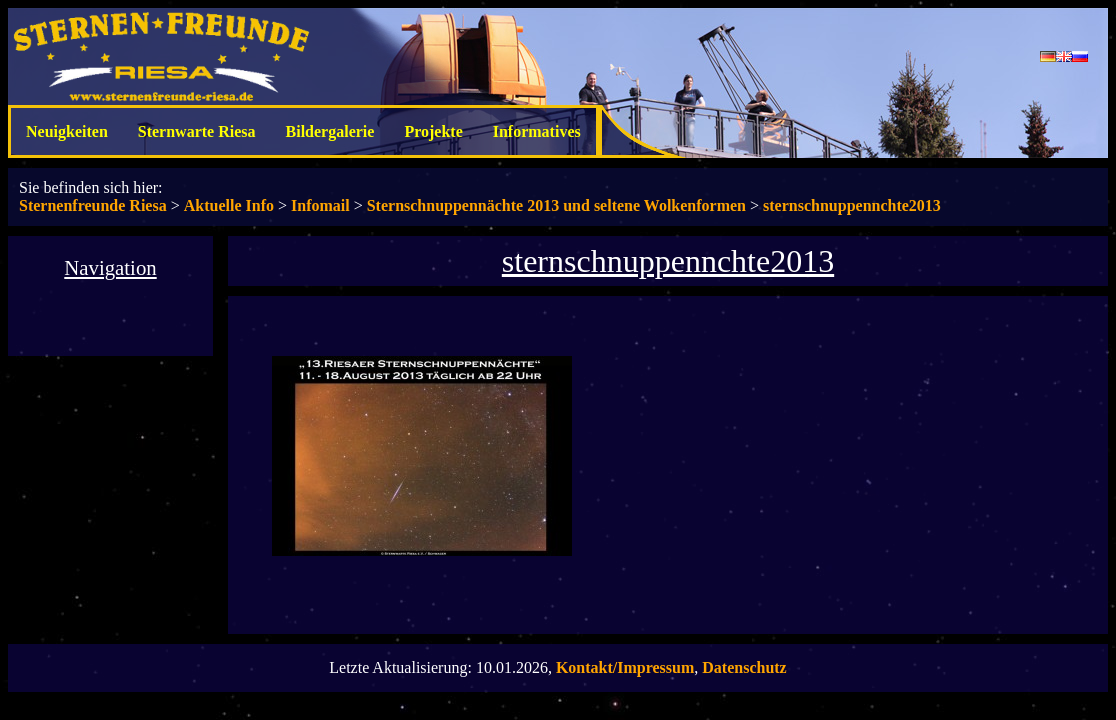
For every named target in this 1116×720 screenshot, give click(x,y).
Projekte (433, 131)
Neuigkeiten (67, 131)
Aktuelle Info (229, 205)
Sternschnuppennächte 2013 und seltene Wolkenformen (556, 205)
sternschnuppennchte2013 (852, 205)
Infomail (320, 205)
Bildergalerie (330, 131)
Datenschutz (744, 667)
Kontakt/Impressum (625, 667)
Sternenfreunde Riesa (93, 205)
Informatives (537, 131)
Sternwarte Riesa (197, 131)
